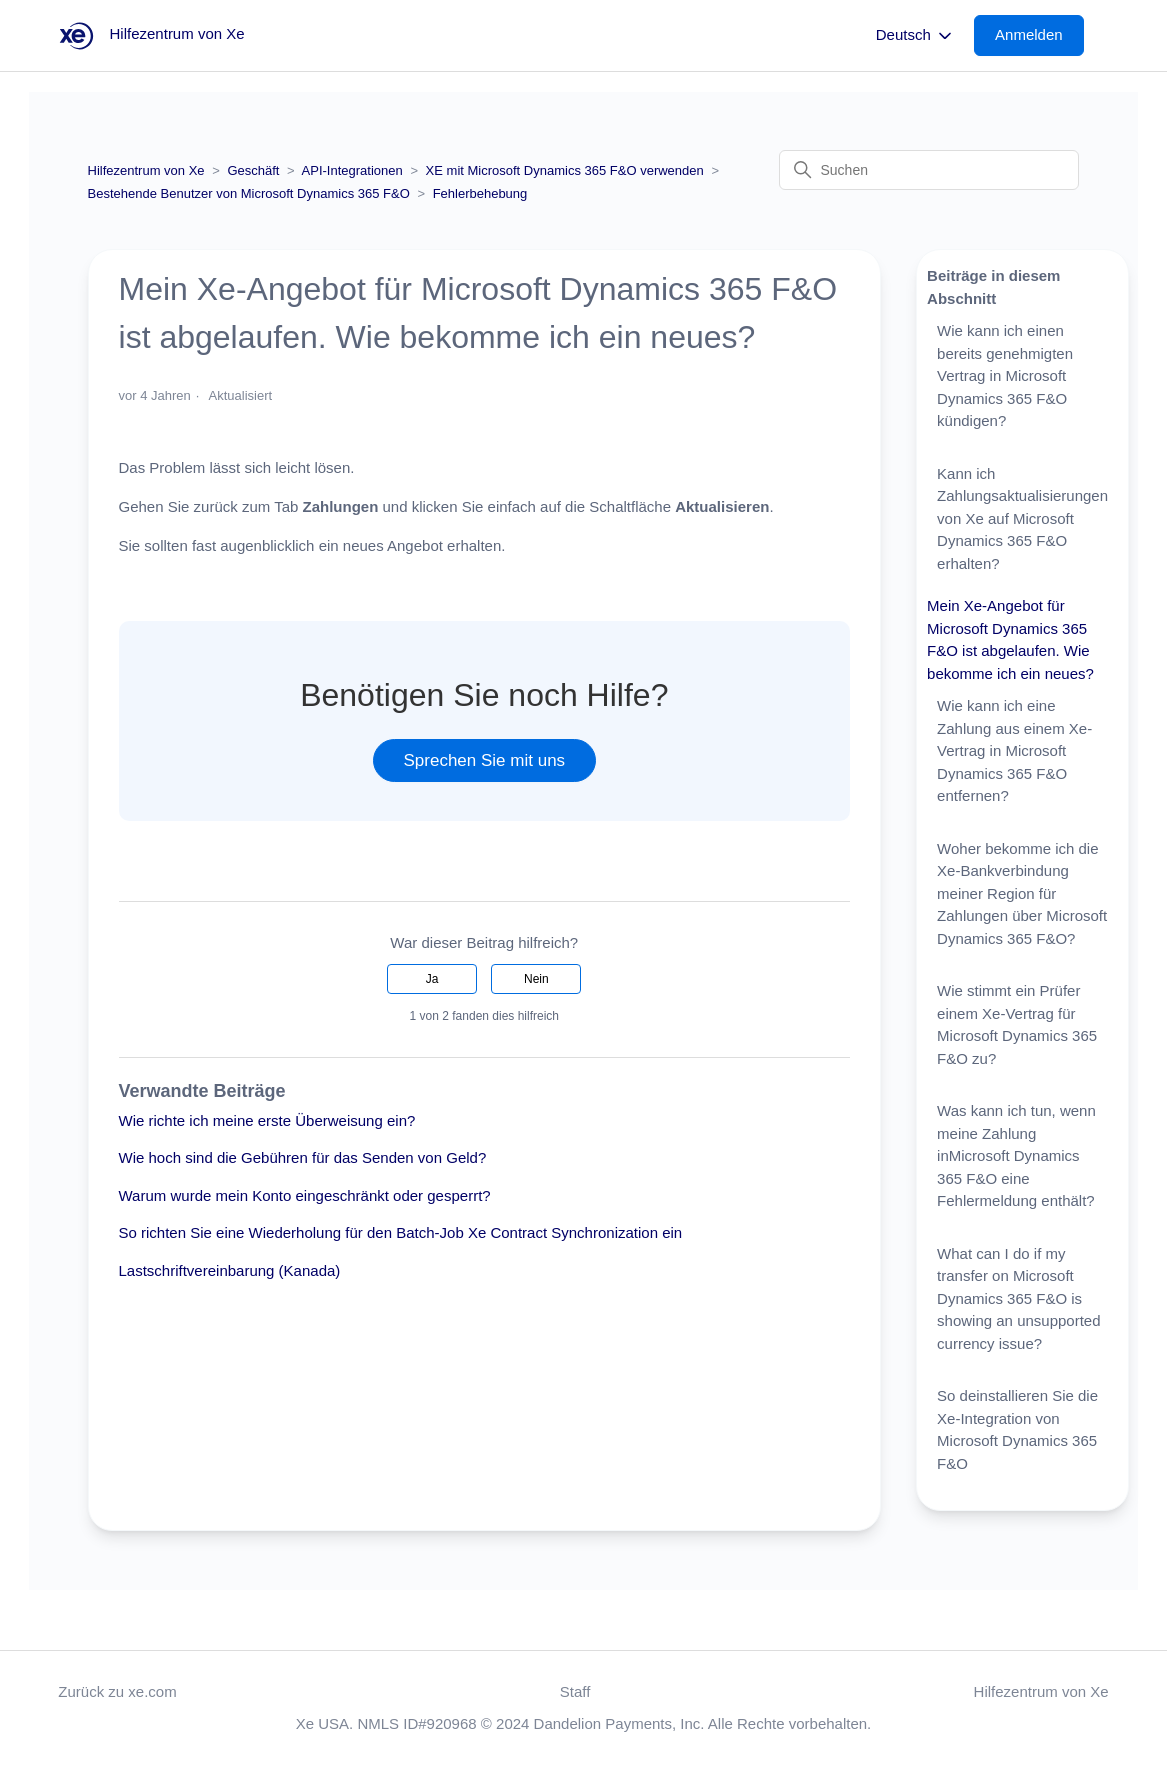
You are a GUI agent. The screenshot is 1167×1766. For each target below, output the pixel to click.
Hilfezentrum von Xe (146, 170)
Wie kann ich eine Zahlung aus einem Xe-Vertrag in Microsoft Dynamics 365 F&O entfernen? (1014, 750)
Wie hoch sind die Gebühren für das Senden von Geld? (303, 1157)
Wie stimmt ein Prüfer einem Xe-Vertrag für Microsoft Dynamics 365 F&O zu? (1017, 1024)
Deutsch (915, 36)
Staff (575, 1691)
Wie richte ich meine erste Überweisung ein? (267, 1120)
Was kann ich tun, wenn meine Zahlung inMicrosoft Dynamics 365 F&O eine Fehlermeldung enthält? (1016, 1155)
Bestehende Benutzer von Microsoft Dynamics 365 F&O (249, 193)
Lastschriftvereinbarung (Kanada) (230, 1270)
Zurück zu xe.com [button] (117, 1691)
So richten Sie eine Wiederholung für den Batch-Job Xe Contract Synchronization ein (401, 1232)
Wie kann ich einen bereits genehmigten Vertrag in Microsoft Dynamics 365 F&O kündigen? (1005, 375)
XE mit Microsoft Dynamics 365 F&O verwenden (567, 170)
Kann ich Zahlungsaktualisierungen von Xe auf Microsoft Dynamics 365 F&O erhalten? (1022, 518)
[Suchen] (929, 170)
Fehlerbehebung (480, 193)
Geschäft (253, 170)
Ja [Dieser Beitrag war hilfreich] (432, 979)
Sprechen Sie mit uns (485, 760)
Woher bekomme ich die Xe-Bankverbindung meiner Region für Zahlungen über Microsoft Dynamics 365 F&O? (1022, 893)
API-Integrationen (352, 170)
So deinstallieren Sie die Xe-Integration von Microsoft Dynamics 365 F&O (1017, 1429)
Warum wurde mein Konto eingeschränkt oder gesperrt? (305, 1195)
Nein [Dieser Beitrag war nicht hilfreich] (536, 979)
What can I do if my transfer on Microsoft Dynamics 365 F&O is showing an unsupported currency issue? (1018, 1298)
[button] (1039, 35)
